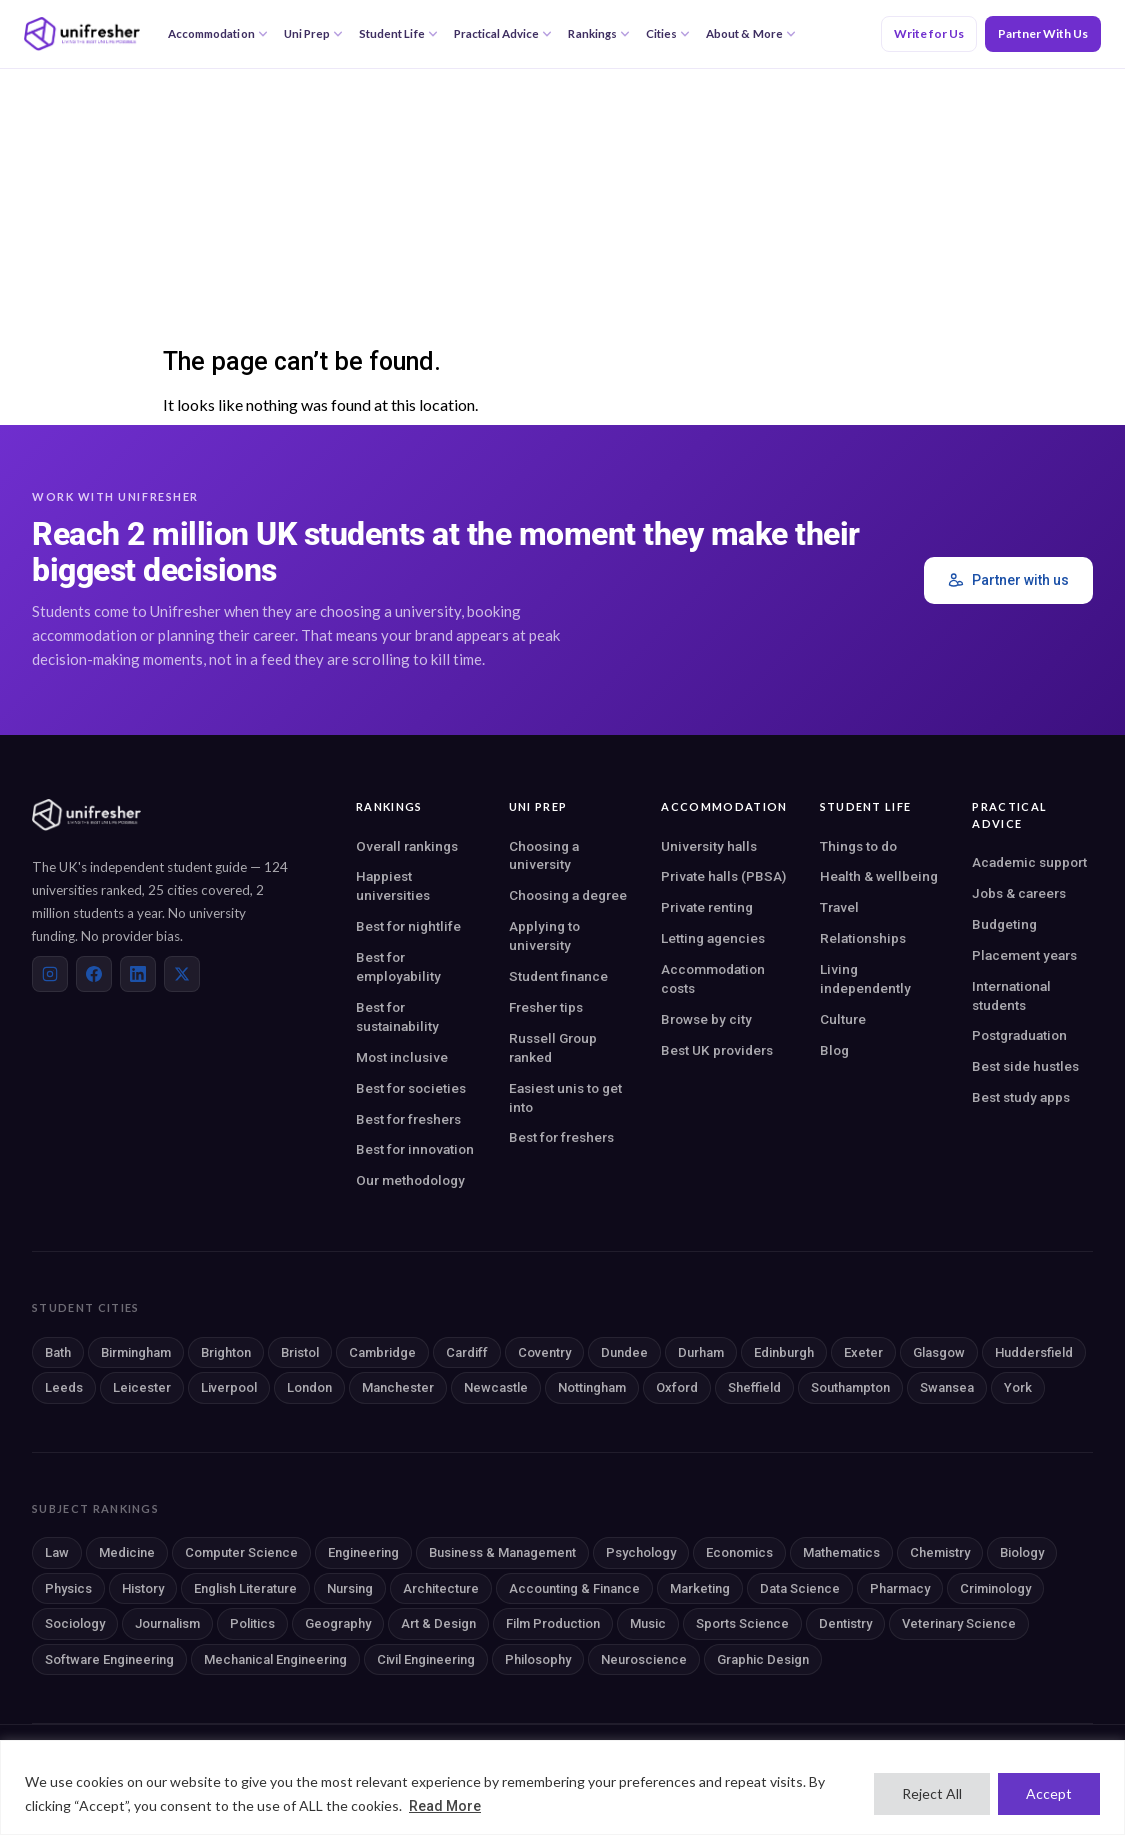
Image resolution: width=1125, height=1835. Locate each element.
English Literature (245, 1588)
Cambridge (382, 1352)
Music (648, 1623)
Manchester (398, 1387)
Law (57, 1552)
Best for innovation (415, 1149)
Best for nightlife (408, 926)
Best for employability (398, 966)
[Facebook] (94, 974)
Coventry (544, 1352)
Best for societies (411, 1088)
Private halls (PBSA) (723, 876)
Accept (1049, 1793)
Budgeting (1004, 924)
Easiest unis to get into (565, 1097)
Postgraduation (1019, 1035)
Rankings (598, 33)
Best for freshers (408, 1119)
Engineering (363, 1552)
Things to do (858, 846)
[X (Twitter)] (182, 974)
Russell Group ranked (553, 1047)
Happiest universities (393, 885)
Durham (701, 1352)
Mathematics (841, 1552)
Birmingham (136, 1352)
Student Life (398, 33)
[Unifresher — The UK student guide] (82, 34)
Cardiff (467, 1352)
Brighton (226, 1352)
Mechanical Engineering (275, 1659)
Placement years (1024, 955)
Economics (739, 1552)
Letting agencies (713, 938)
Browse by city (706, 1019)
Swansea (947, 1387)
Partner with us (1008, 580)
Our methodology (410, 1180)
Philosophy (538, 1659)
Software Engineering (109, 1659)
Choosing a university (544, 855)
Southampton (850, 1387)
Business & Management (502, 1552)
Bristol (300, 1352)
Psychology (641, 1552)
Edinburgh (784, 1352)
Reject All (932, 1793)
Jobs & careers (1019, 893)
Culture (843, 1019)
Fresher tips (546, 1007)
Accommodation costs (713, 978)
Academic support (1029, 862)
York (1018, 1387)
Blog (834, 1050)
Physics (68, 1588)
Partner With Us (1043, 33)
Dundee (624, 1352)
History (143, 1588)
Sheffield (754, 1387)
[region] (562, 1787)
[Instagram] (50, 974)
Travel (839, 907)
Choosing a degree (568, 895)
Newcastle (496, 1387)
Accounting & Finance (574, 1588)
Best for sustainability (397, 1016)
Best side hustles (1025, 1066)
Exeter (863, 1352)
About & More (751, 33)
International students (1011, 995)
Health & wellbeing (879, 876)
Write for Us (929, 33)
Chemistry (940, 1552)
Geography (338, 1623)
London (309, 1387)
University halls (709, 846)
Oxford (677, 1387)
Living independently (865, 978)
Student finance (558, 976)
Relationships (863, 938)
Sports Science (742, 1623)
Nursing (350, 1588)
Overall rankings (407, 846)
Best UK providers (717, 1050)
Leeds (64, 1387)
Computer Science (241, 1552)
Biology (1022, 1552)
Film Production (553, 1623)
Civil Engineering (426, 1659)
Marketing (700, 1588)
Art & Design (438, 1623)
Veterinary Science (959, 1623)
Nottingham (592, 1387)
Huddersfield (1034, 1352)
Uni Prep (313, 33)
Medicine (127, 1552)
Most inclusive (402, 1057)
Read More (445, 1806)
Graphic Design (763, 1659)
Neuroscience (644, 1659)
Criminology (995, 1588)
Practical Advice (503, 33)
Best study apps (1021, 1097)
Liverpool (229, 1387)
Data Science (800, 1588)
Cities (668, 33)
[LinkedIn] (138, 974)
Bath (58, 1352)
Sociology (75, 1623)
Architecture (441, 1588)
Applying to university (544, 935)
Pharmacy (900, 1588)
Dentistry (845, 1623)
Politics (252, 1623)
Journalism (167, 1623)
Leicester (142, 1387)
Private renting (707, 907)
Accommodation (218, 33)
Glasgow (939, 1352)
